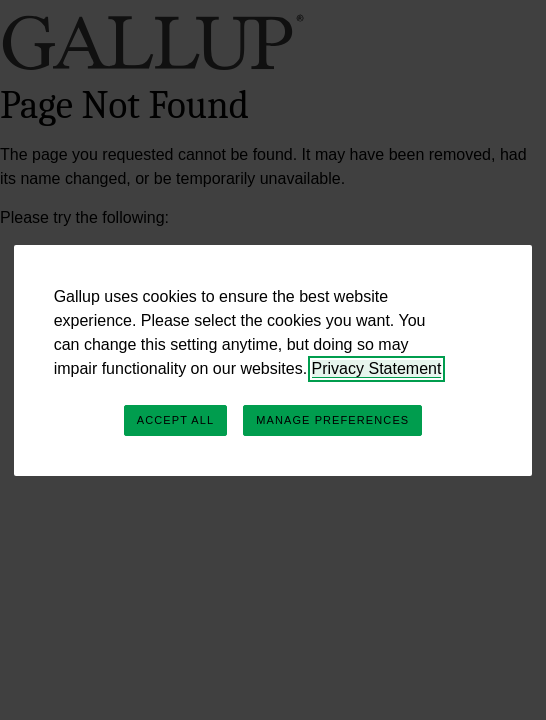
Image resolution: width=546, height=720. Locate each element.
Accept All (175, 420)
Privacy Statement (377, 368)
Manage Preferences (332, 420)
